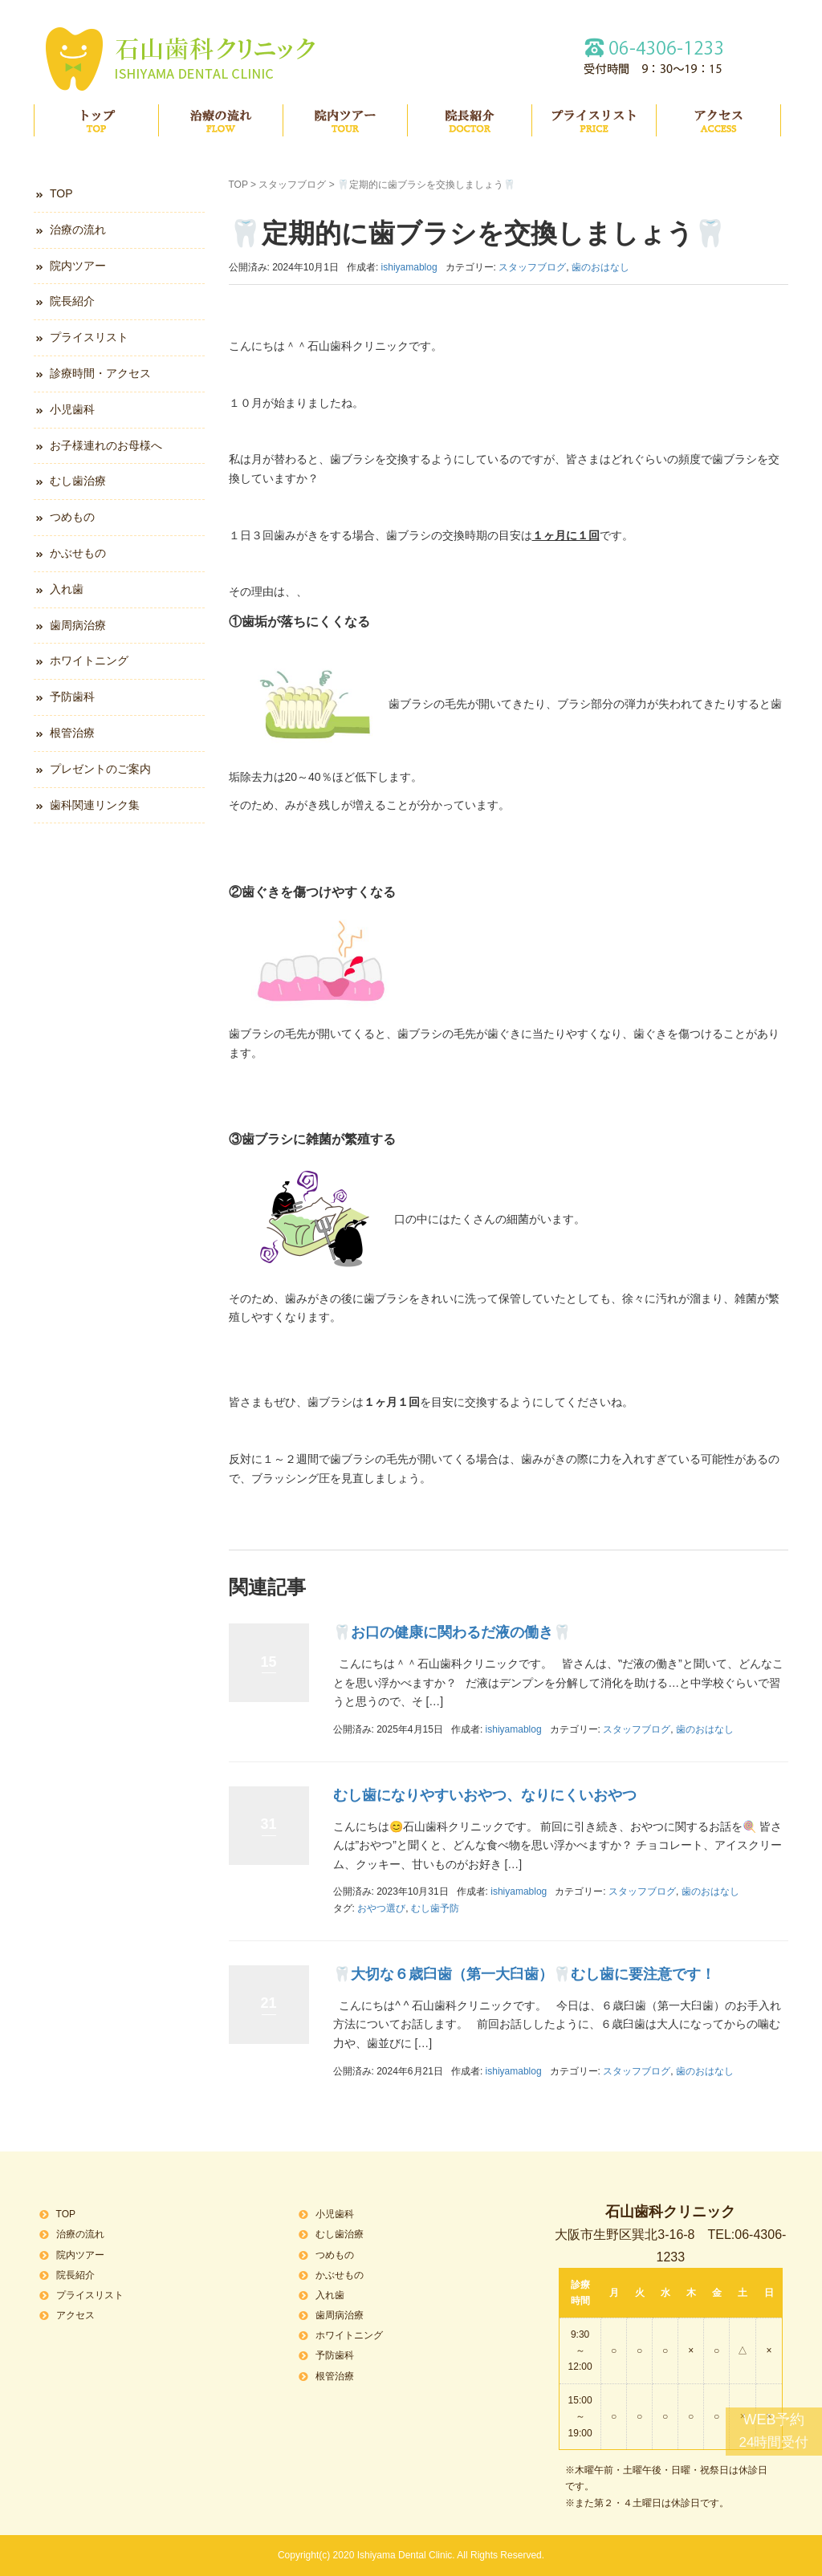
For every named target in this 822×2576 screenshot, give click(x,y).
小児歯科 (72, 409)
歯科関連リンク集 (95, 804)
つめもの (72, 516)
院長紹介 (469, 120)
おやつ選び (381, 1908)
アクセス (718, 120)
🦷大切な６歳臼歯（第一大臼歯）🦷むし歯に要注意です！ (524, 1974)
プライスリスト (594, 120)
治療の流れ (221, 120)
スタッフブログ (292, 184)
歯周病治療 (78, 625)
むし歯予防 (435, 1908)
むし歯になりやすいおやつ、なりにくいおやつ (485, 1795)
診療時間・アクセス (100, 373)
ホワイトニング (89, 660)
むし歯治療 (78, 480)
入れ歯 (66, 589)
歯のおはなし (600, 267)
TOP (96, 120)
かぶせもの (78, 552)
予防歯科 (72, 696)
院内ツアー (345, 120)
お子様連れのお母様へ (106, 445)
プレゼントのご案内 (100, 768)
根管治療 (72, 732)
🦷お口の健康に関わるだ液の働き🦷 (452, 1632)
